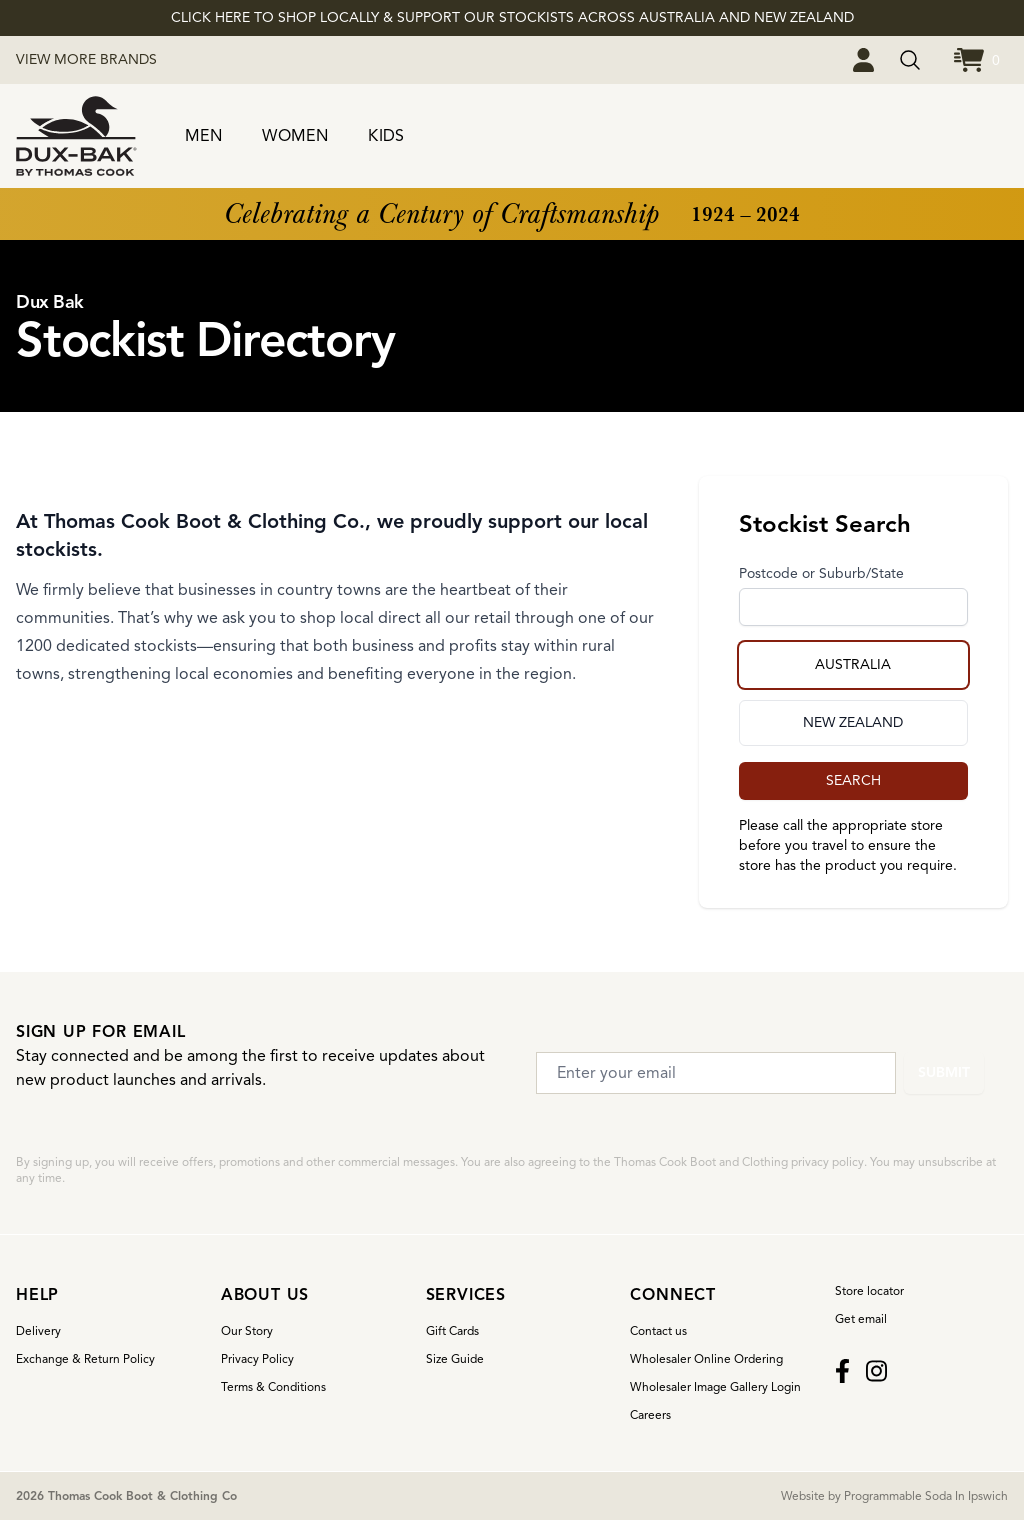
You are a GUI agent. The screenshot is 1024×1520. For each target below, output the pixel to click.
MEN (203, 136)
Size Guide (455, 1358)
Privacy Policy (257, 1358)
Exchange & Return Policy (85, 1358)
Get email (861, 1318)
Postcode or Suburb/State (821, 573)
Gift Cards (452, 1330)
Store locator (869, 1290)
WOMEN (295, 136)
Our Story (247, 1330)
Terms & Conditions (273, 1386)
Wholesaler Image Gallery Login (715, 1386)
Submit (944, 1072)
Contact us (658, 1330)
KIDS (386, 136)
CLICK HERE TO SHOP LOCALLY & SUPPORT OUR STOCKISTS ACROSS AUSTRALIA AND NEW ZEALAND (512, 17)
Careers (650, 1414)
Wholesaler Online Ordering (706, 1358)
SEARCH (853, 780)
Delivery (38, 1330)
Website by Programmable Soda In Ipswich (894, 1495)
